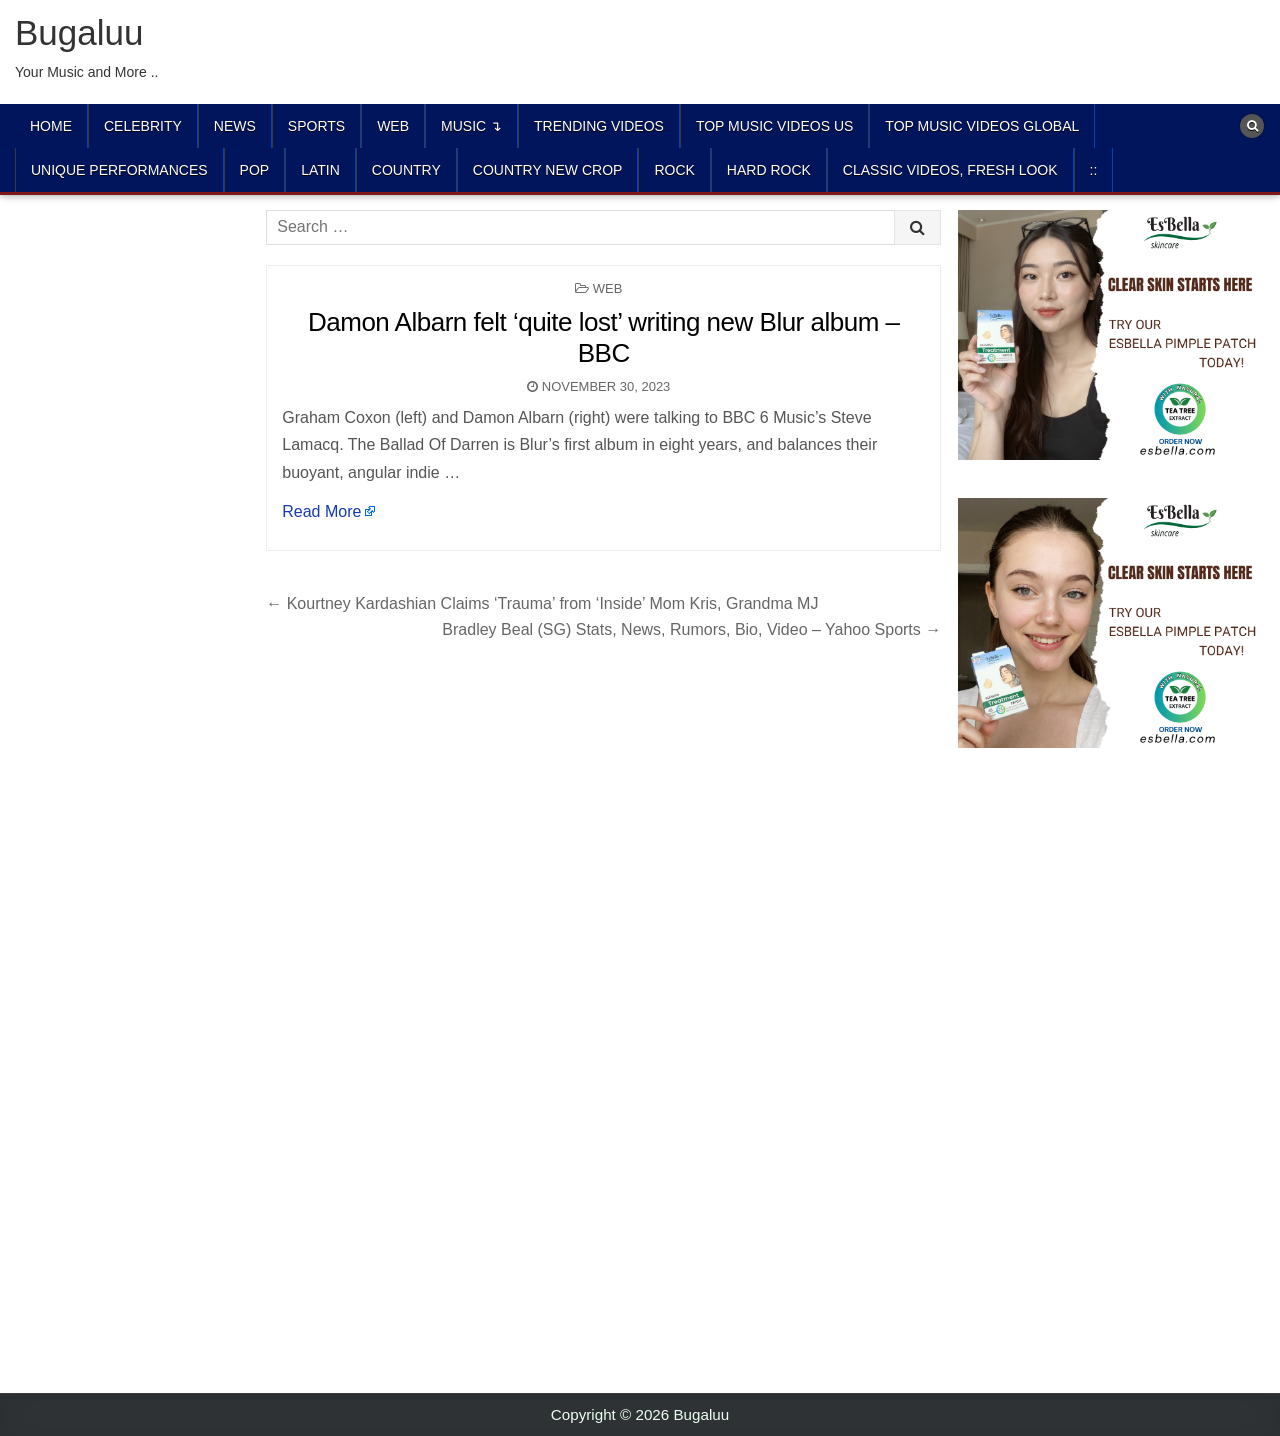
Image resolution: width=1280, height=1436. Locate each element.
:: (1094, 170)
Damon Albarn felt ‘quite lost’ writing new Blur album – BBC (604, 337)
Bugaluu (79, 32)
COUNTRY (406, 170)
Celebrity (143, 126)
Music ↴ (471, 126)
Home (51, 126)
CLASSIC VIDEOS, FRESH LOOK (950, 170)
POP (255, 170)
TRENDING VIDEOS (599, 126)
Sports (316, 126)
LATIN (320, 170)
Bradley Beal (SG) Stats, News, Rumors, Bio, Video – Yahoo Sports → (691, 629)
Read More (321, 511)
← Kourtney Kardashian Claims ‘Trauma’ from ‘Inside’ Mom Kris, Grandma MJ (542, 603)
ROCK (674, 170)
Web (393, 126)
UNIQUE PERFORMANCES (119, 170)
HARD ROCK (769, 170)
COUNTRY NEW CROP (548, 170)
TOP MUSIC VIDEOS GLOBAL (982, 126)
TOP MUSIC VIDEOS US (774, 126)
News (235, 126)
